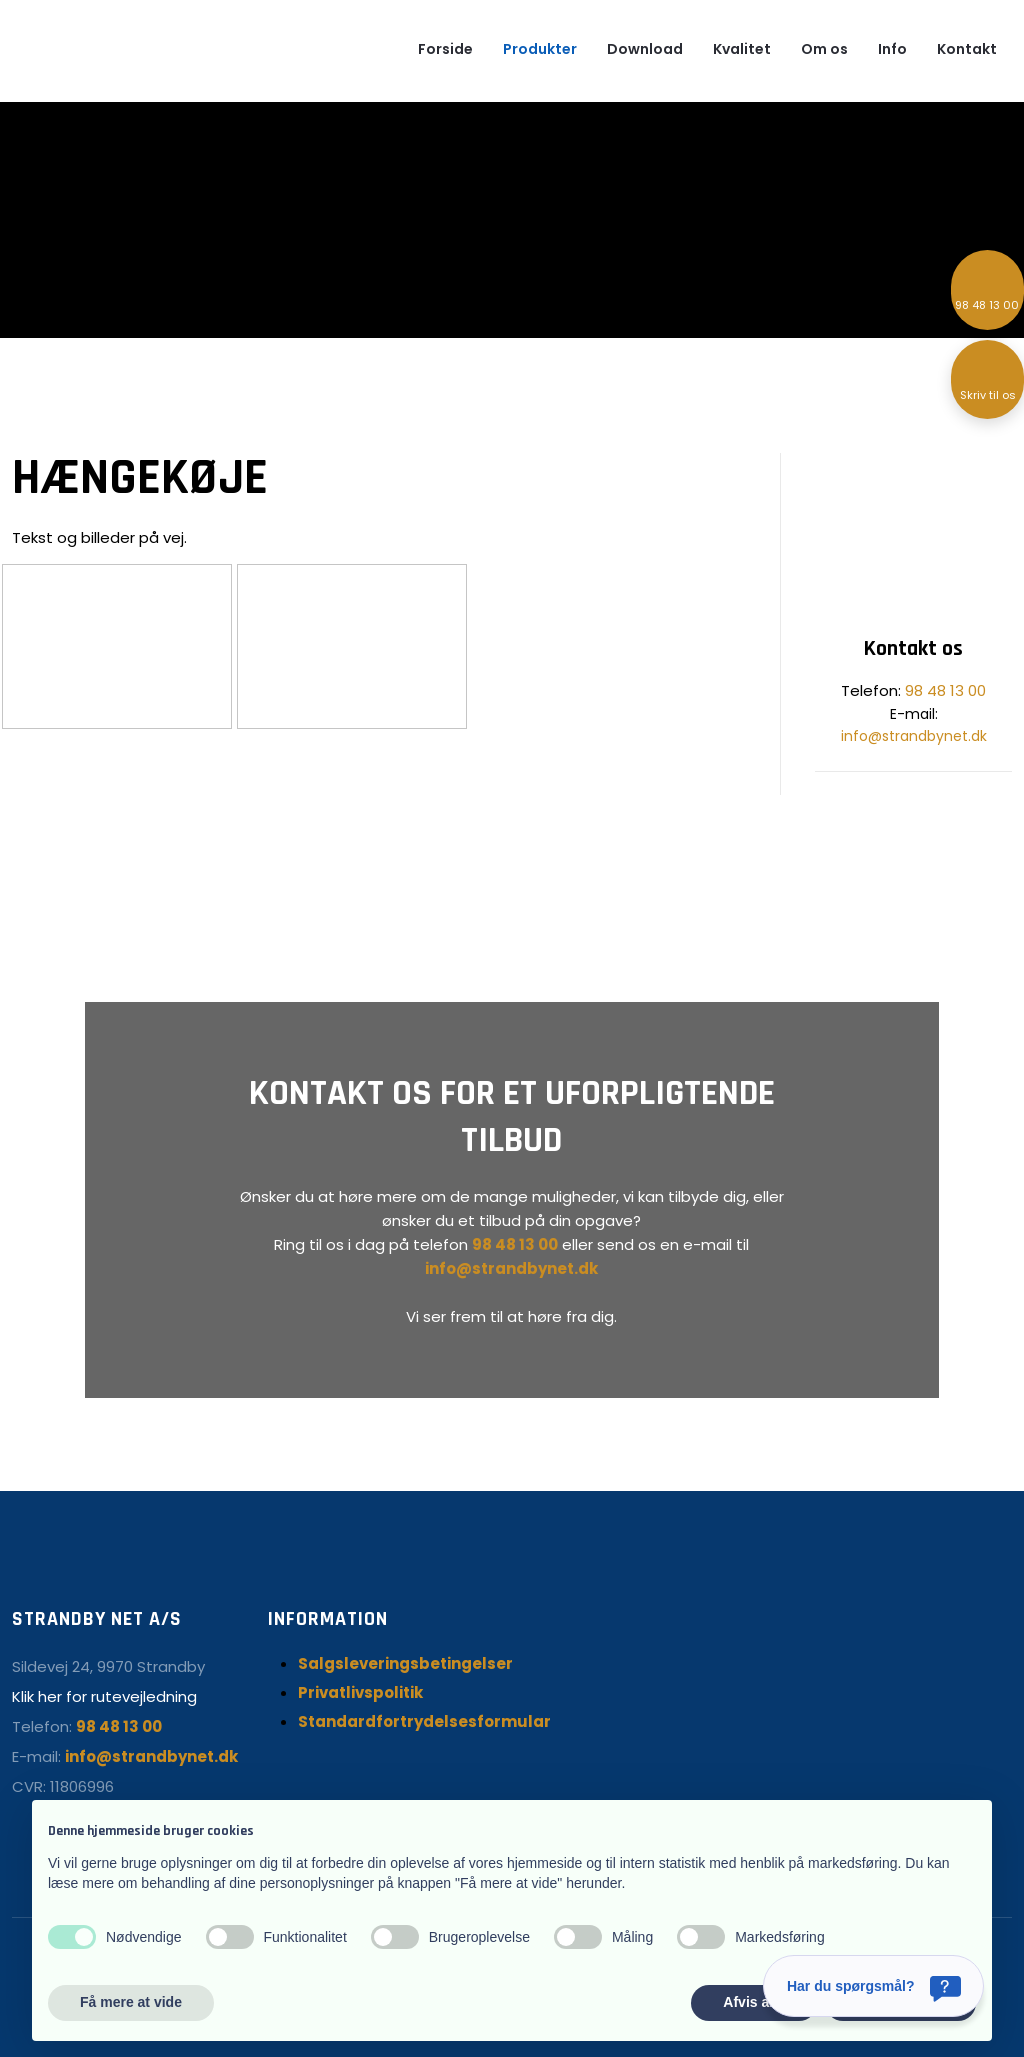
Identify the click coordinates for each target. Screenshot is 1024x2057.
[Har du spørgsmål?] (873, 1986)
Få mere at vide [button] (131, 2002)
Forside (445, 49)
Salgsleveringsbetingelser (405, 1663)
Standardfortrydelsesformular (424, 1721)
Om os (824, 49)
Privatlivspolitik (360, 1692)
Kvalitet (742, 49)
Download (645, 49)
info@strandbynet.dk (914, 736)
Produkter (540, 49)
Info (892, 49)
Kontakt (967, 49)
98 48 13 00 (945, 690)
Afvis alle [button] (753, 2002)
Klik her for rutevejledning (104, 1696)
